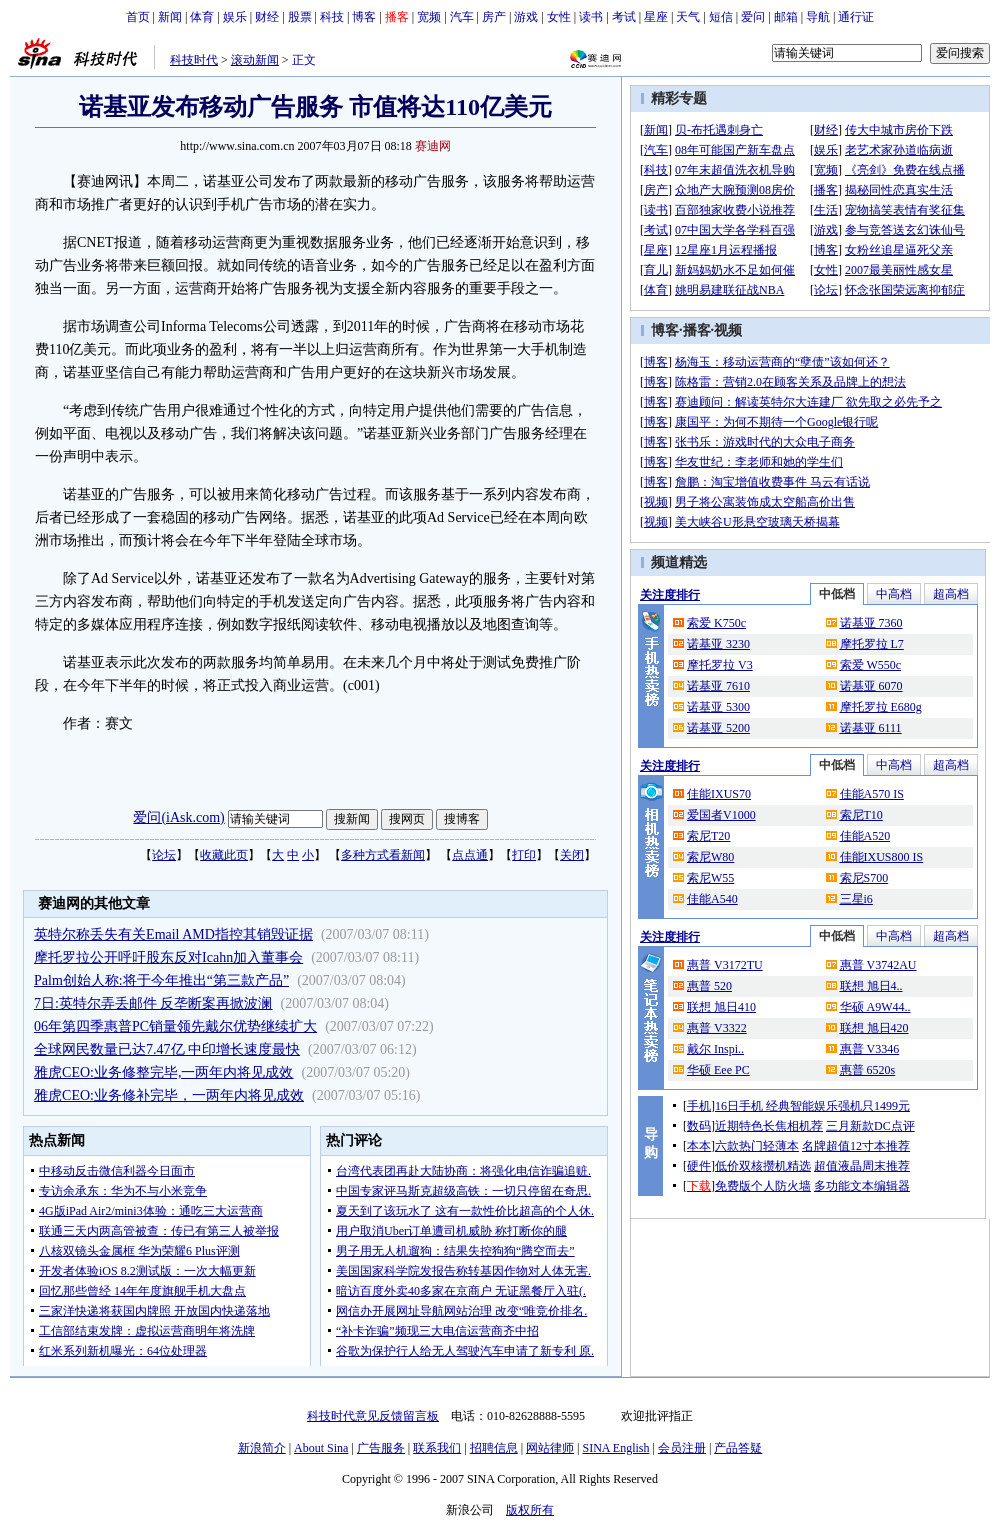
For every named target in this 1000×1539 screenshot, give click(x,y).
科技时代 (194, 60)
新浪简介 (262, 1448)
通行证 (856, 17)
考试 (624, 17)
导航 (818, 17)
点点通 (470, 855)
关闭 (572, 855)
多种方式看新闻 (383, 855)
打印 (524, 855)
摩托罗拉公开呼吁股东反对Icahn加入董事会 (168, 957)
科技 (332, 17)
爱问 (753, 17)
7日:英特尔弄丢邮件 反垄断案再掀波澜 (153, 1003)
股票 (300, 17)
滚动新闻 (255, 60)
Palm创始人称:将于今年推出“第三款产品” (161, 980)
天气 (688, 17)
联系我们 (437, 1448)
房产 (494, 17)
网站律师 (550, 1448)
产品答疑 (738, 1448)
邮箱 (786, 17)
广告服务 (381, 1448)
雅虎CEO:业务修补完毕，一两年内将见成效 (169, 1095)
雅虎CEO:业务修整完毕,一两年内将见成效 (163, 1072)
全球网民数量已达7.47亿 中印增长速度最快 (167, 1049)
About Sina (321, 1448)
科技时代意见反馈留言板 (373, 1416)
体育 (202, 17)
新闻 (170, 17)
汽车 (462, 17)
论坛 (164, 855)
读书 (591, 17)
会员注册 (682, 1448)
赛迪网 (433, 146)
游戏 (526, 17)
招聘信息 (494, 1448)
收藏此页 (224, 855)
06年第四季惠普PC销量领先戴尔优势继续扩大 (175, 1026)
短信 (721, 17)
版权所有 (530, 1510)
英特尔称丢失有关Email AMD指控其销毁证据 (173, 934)
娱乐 (235, 17)
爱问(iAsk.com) (178, 817)
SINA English (615, 1448)
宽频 (429, 17)
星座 (656, 17)
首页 (138, 17)
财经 (267, 17)
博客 (364, 17)
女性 (559, 17)
